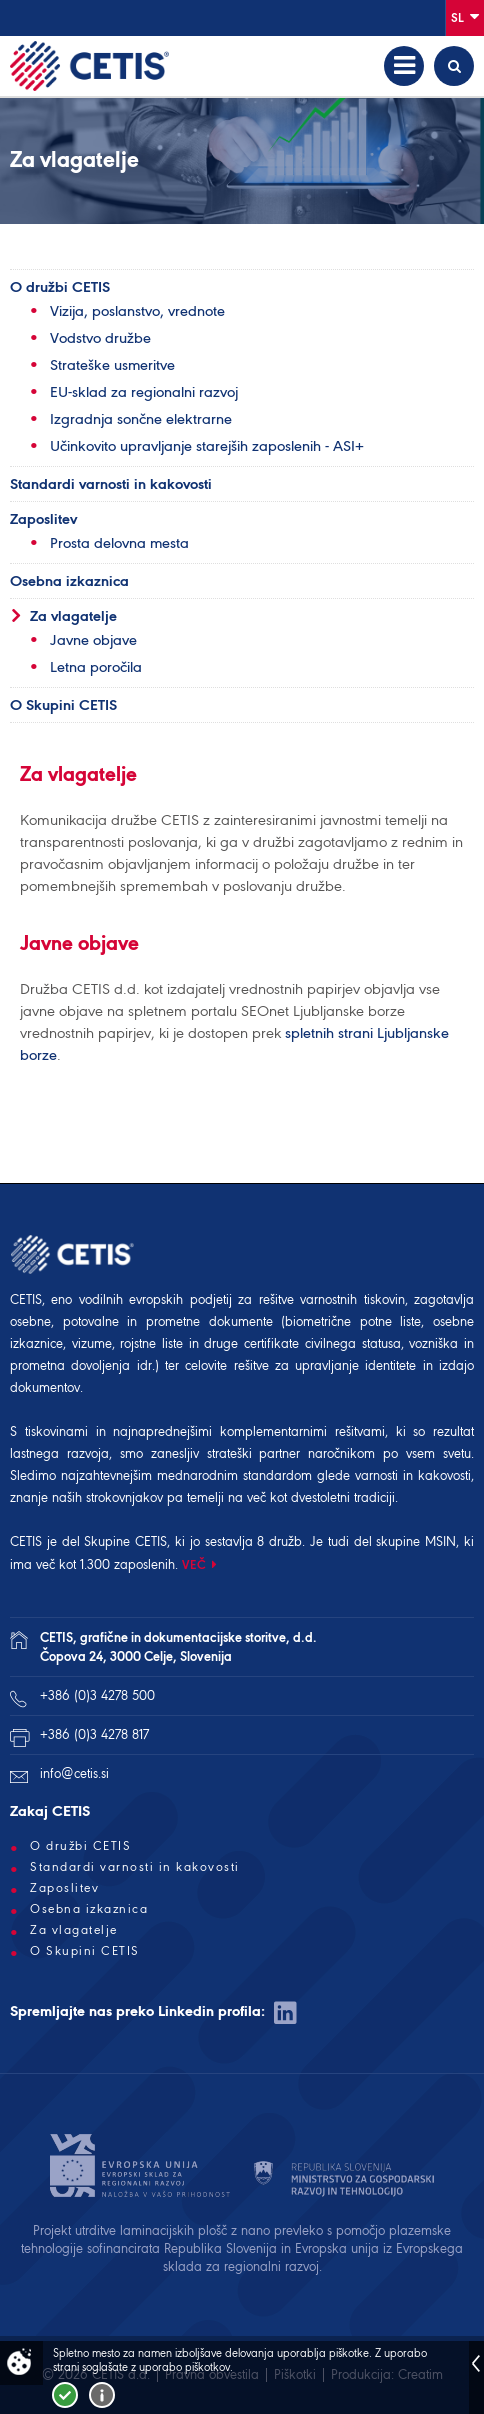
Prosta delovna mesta (119, 543)
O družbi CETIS (60, 287)
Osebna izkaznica (69, 581)
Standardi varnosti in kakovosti (111, 484)
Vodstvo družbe (100, 338)
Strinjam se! (65, 2395)
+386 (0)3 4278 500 (97, 1695)
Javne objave (93, 640)
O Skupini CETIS (63, 705)
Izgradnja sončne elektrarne (141, 419)
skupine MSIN (416, 1541)
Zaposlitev (43, 519)
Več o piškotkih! (102, 2395)
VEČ (194, 1564)
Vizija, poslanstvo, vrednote (137, 311)
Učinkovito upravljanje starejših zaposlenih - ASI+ (207, 446)
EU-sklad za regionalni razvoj (144, 392)
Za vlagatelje (73, 616)
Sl (465, 16)
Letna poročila (96, 667)
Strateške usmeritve (112, 365)
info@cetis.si (74, 1773)
